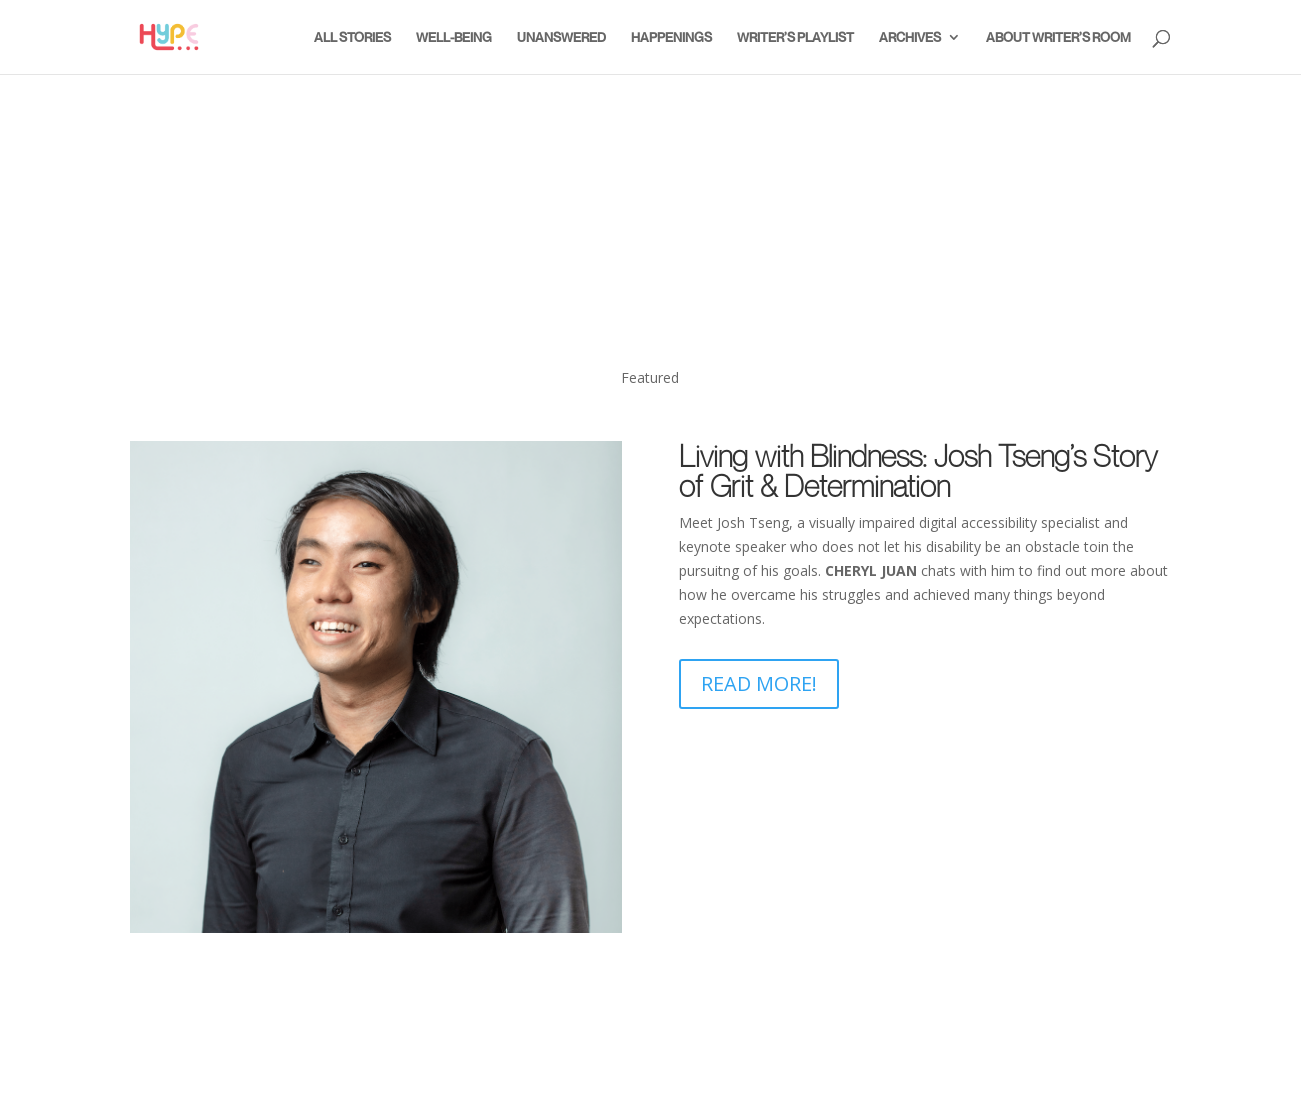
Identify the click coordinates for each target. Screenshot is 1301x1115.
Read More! (759, 683)
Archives (910, 37)
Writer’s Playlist (795, 37)
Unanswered (561, 37)
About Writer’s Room (1058, 37)
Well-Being (454, 37)
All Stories (352, 37)
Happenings (671, 37)
